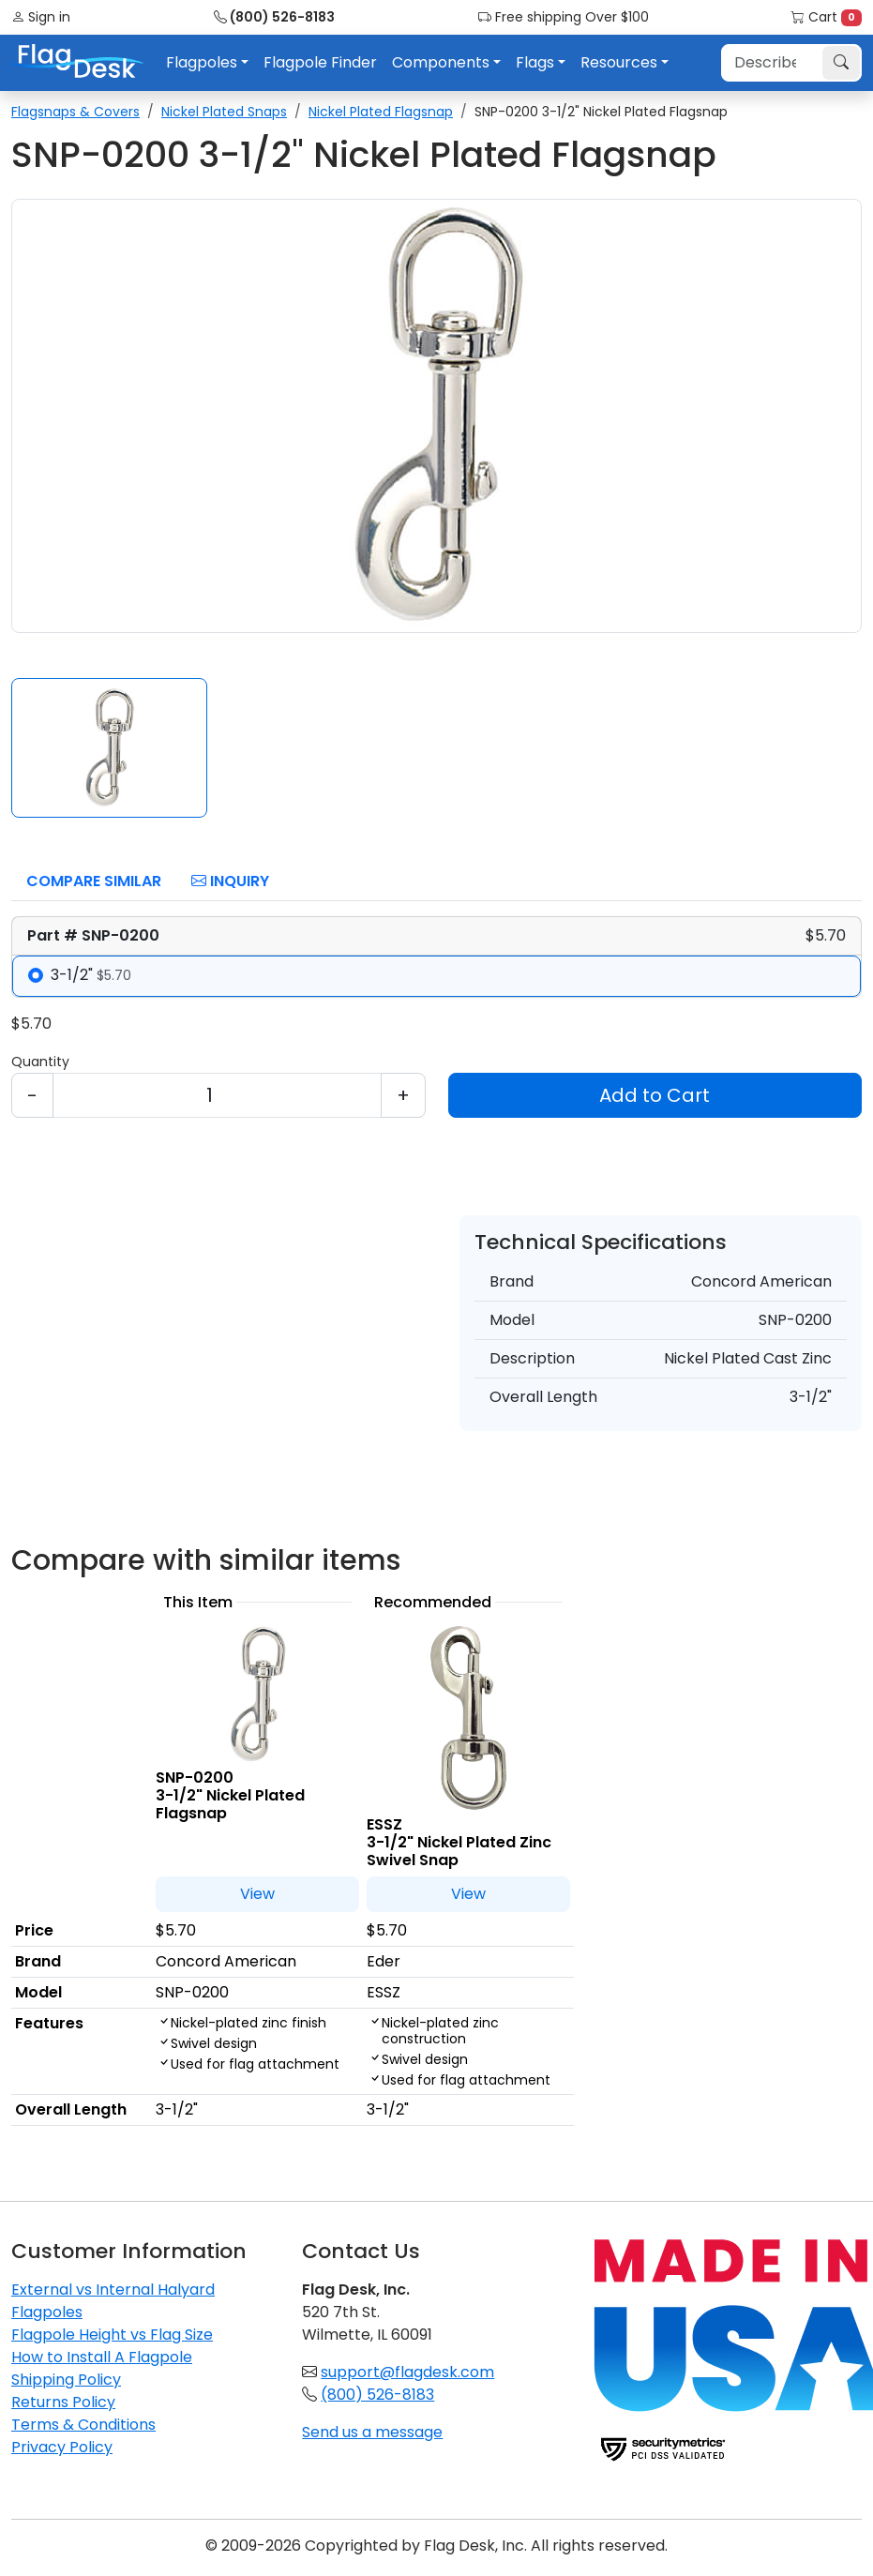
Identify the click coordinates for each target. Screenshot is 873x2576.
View (257, 1894)
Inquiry (230, 881)
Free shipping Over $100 (563, 17)
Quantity (40, 1061)
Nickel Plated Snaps (224, 111)
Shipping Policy (66, 2379)
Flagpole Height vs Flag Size (112, 2334)
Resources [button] (618, 62)
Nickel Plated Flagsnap (381, 111)
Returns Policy (63, 2402)
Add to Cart (654, 1095)
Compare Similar (93, 881)
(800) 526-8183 (274, 17)
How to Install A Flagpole (101, 2357)
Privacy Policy (62, 2447)
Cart (826, 17)
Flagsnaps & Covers (75, 111)
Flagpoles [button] (201, 62)
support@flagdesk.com (407, 2372)
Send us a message (372, 2432)
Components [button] (440, 62)
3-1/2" (91, 975)
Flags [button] (535, 62)
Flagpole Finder (320, 62)
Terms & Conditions (83, 2424)
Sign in (40, 17)
